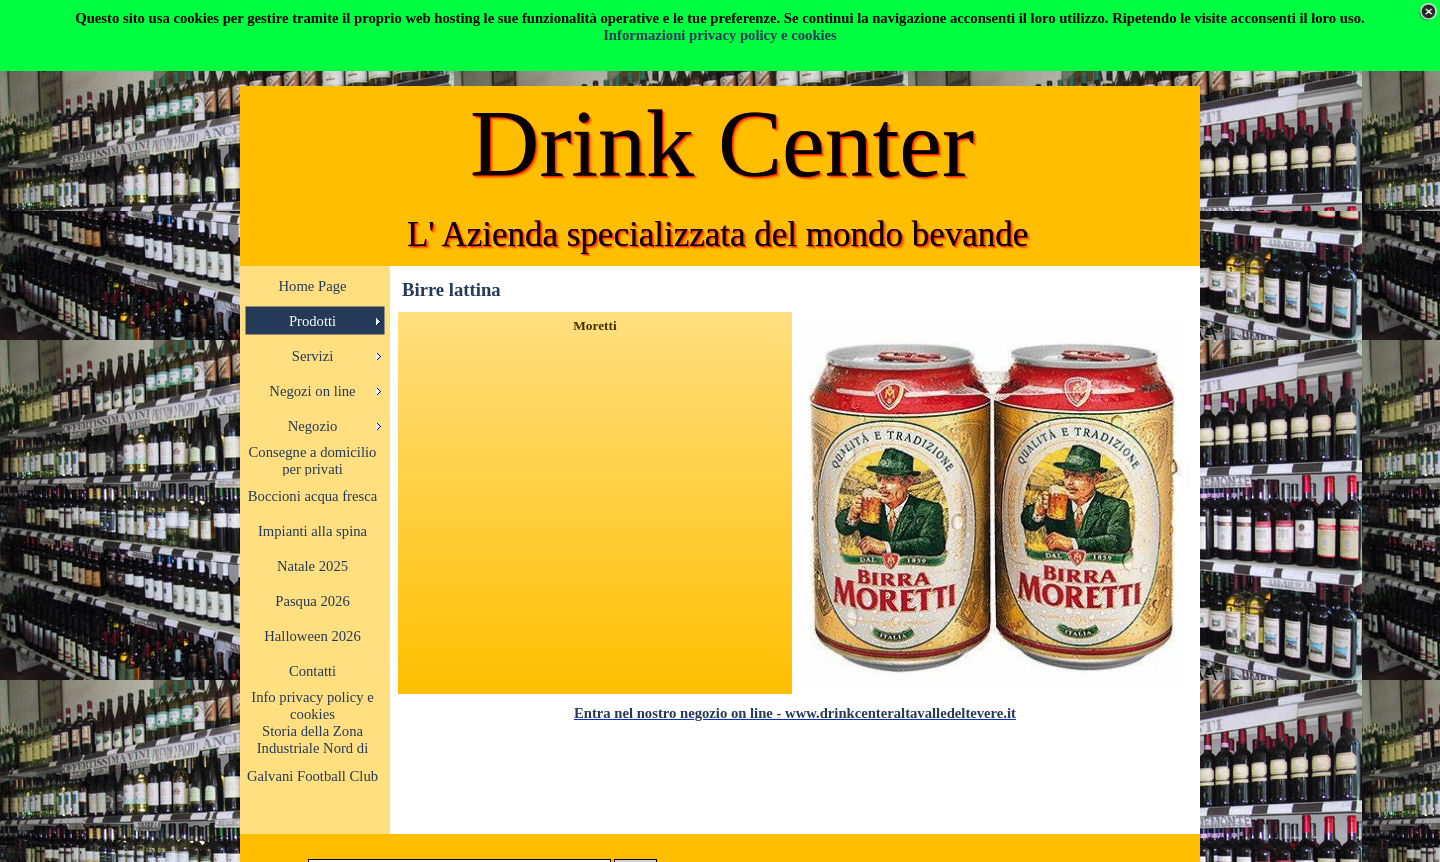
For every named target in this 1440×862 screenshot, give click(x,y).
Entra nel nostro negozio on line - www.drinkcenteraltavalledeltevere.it (795, 713)
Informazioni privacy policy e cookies (720, 35)
